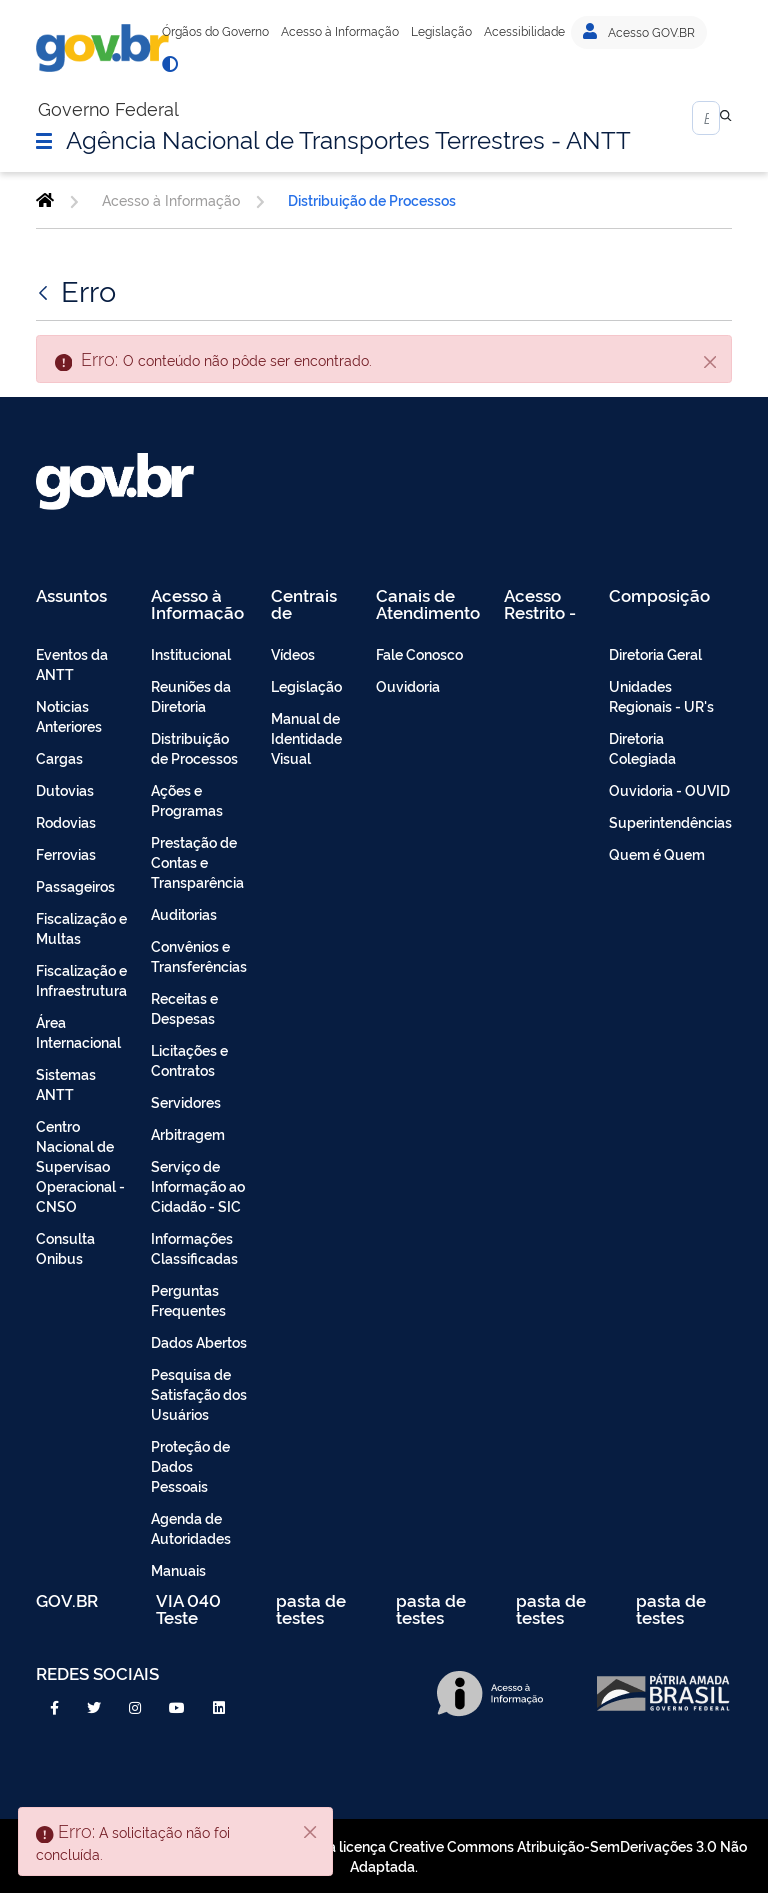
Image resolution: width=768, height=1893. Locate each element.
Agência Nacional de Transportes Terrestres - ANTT (348, 138)
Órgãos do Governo (215, 31)
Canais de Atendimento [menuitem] (428, 603)
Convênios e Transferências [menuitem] (199, 955)
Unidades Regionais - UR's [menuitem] (661, 695)
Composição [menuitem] (659, 596)
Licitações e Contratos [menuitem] (189, 1059)
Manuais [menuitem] (178, 1569)
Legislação (441, 31)
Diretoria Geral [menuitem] (655, 653)
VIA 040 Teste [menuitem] (188, 1608)
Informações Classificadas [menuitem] (194, 1247)
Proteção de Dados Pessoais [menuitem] (190, 1465)
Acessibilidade (524, 31)
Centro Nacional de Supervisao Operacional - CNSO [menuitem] (80, 1165)
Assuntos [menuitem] (71, 596)
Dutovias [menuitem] (65, 789)
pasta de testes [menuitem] (311, 1608)
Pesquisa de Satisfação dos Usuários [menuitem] (199, 1393)
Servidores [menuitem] (186, 1101)
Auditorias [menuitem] (184, 913)
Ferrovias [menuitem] (66, 853)
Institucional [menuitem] (191, 653)
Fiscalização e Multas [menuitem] (81, 927)
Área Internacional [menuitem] (78, 1031)
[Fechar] (710, 360)
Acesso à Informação (340, 31)
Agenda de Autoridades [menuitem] (191, 1527)
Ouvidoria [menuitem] (408, 685)
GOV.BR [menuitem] (67, 1601)
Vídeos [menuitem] (293, 653)
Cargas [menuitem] (59, 757)
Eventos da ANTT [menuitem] (72, 663)
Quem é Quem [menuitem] (657, 853)
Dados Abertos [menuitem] (199, 1341)
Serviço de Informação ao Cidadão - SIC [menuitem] (198, 1185)
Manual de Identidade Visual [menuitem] (306, 737)
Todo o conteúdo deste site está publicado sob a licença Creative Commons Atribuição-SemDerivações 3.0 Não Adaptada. (384, 1855)
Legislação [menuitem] (306, 685)
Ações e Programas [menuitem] (187, 799)
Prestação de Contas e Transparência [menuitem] (197, 861)
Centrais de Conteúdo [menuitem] (310, 603)
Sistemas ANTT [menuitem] (66, 1083)
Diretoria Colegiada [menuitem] (642, 747)
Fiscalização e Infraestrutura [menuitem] (81, 979)
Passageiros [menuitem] (75, 885)
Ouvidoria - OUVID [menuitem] (669, 789)
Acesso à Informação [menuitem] (197, 603)
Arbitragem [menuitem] (188, 1133)
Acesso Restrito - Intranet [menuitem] (540, 603)
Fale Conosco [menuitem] (419, 653)
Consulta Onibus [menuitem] (65, 1247)
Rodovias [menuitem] (66, 821)
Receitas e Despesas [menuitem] (184, 1007)
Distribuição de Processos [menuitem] (194, 747)
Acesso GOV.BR (639, 32)
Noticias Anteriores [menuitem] (69, 715)
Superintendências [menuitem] (670, 821)
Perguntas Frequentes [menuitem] (188, 1299)
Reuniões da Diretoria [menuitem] (191, 695)
